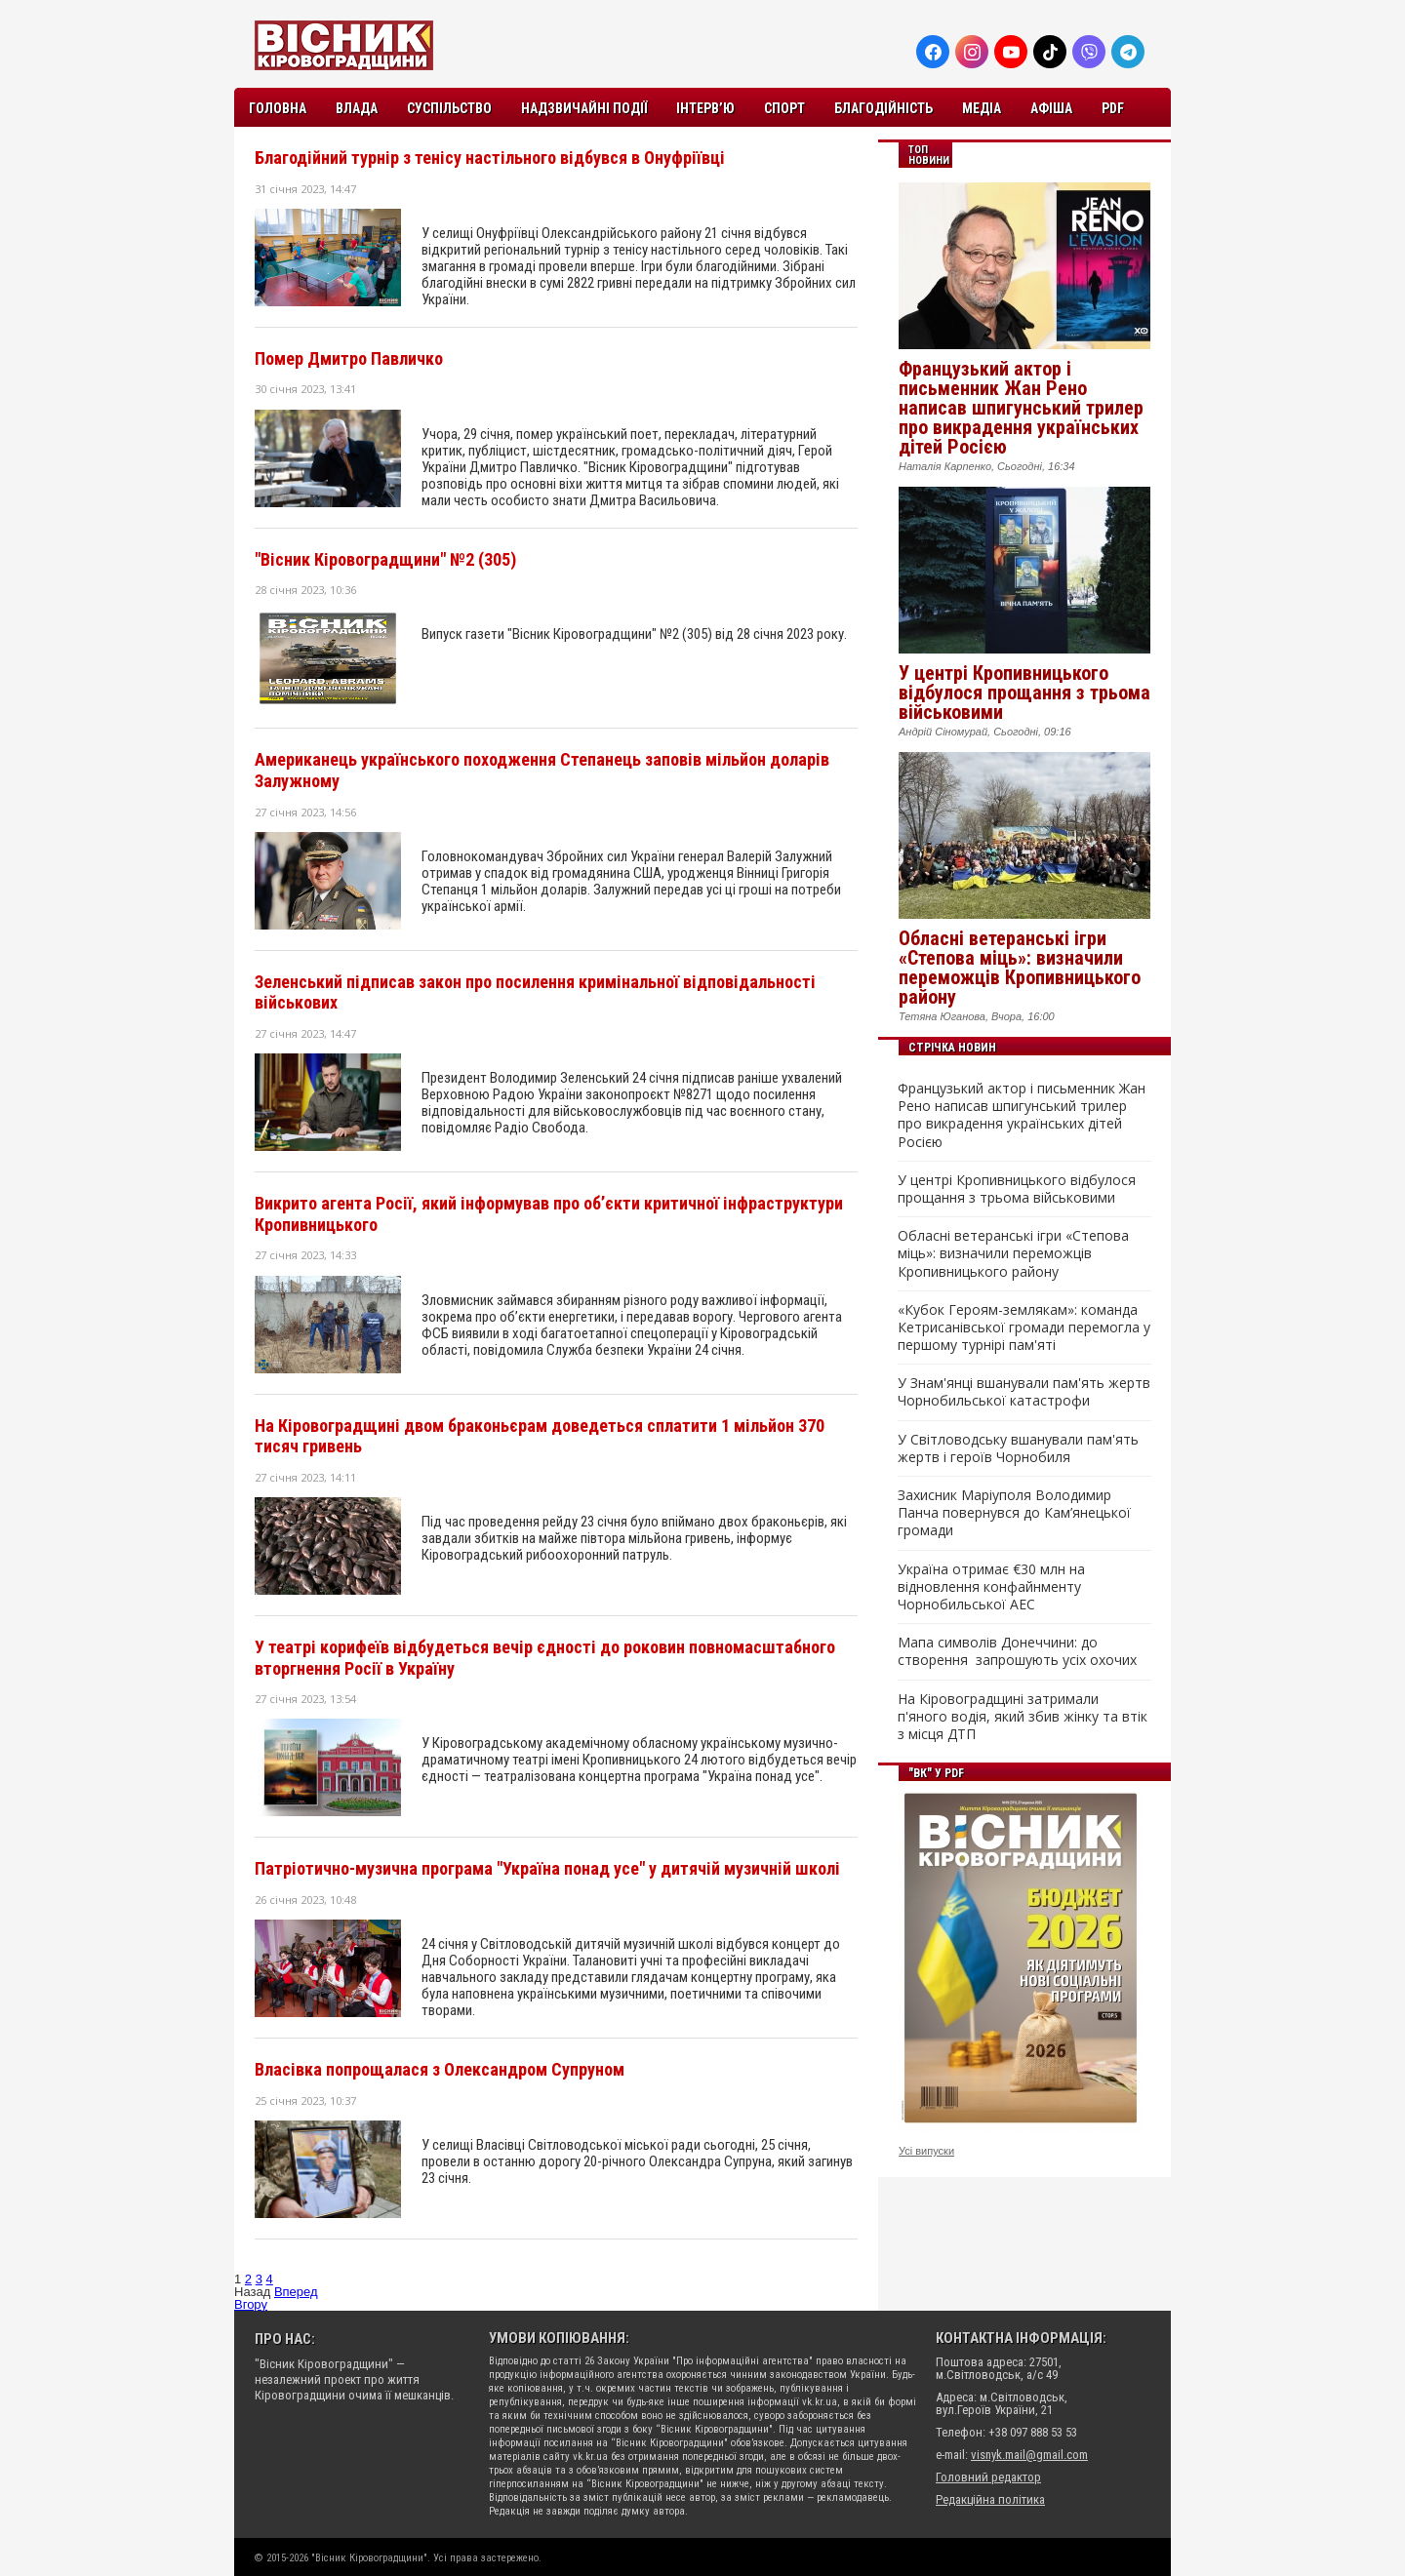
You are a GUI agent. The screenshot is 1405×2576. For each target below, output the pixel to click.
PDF (1113, 108)
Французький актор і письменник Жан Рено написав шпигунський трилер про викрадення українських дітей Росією (1021, 407)
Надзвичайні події (584, 108)
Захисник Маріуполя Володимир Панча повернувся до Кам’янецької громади (1014, 1512)
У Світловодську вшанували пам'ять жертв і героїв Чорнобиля (1018, 1448)
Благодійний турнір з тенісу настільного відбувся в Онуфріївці (490, 157)
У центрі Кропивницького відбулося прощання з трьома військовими (1024, 692)
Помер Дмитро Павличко (349, 358)
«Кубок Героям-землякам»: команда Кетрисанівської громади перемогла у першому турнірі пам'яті (1024, 1327)
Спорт (784, 108)
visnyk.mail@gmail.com (1029, 2454)
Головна (277, 108)
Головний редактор (988, 2477)
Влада (357, 108)
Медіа (981, 108)
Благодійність (883, 108)
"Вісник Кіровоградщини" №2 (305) (385, 559)
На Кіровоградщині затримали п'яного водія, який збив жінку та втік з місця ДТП (1022, 1716)
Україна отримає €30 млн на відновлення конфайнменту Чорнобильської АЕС (991, 1587)
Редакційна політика (990, 2499)
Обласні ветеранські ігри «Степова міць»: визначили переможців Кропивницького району (1020, 968)
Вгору (250, 2304)
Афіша (1051, 108)
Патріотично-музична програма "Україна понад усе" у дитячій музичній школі (547, 1868)
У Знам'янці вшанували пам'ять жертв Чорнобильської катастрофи (1024, 1391)
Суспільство (449, 108)
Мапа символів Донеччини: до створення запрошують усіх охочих (1017, 1651)
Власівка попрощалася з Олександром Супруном (439, 2069)
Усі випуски (926, 2151)
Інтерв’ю (705, 108)
